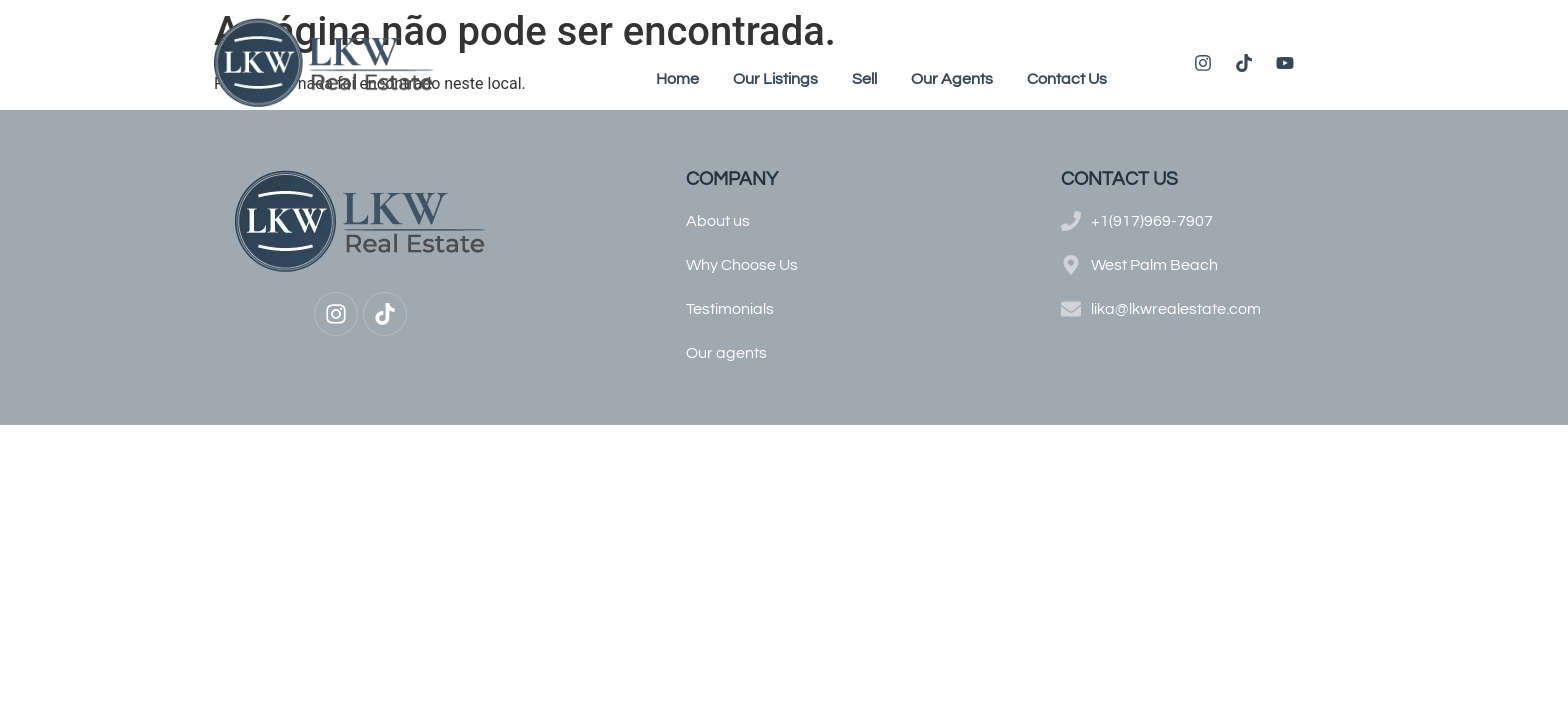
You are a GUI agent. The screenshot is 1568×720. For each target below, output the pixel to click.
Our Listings (775, 79)
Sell (864, 79)
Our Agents (952, 79)
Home (677, 79)
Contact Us (1067, 79)
